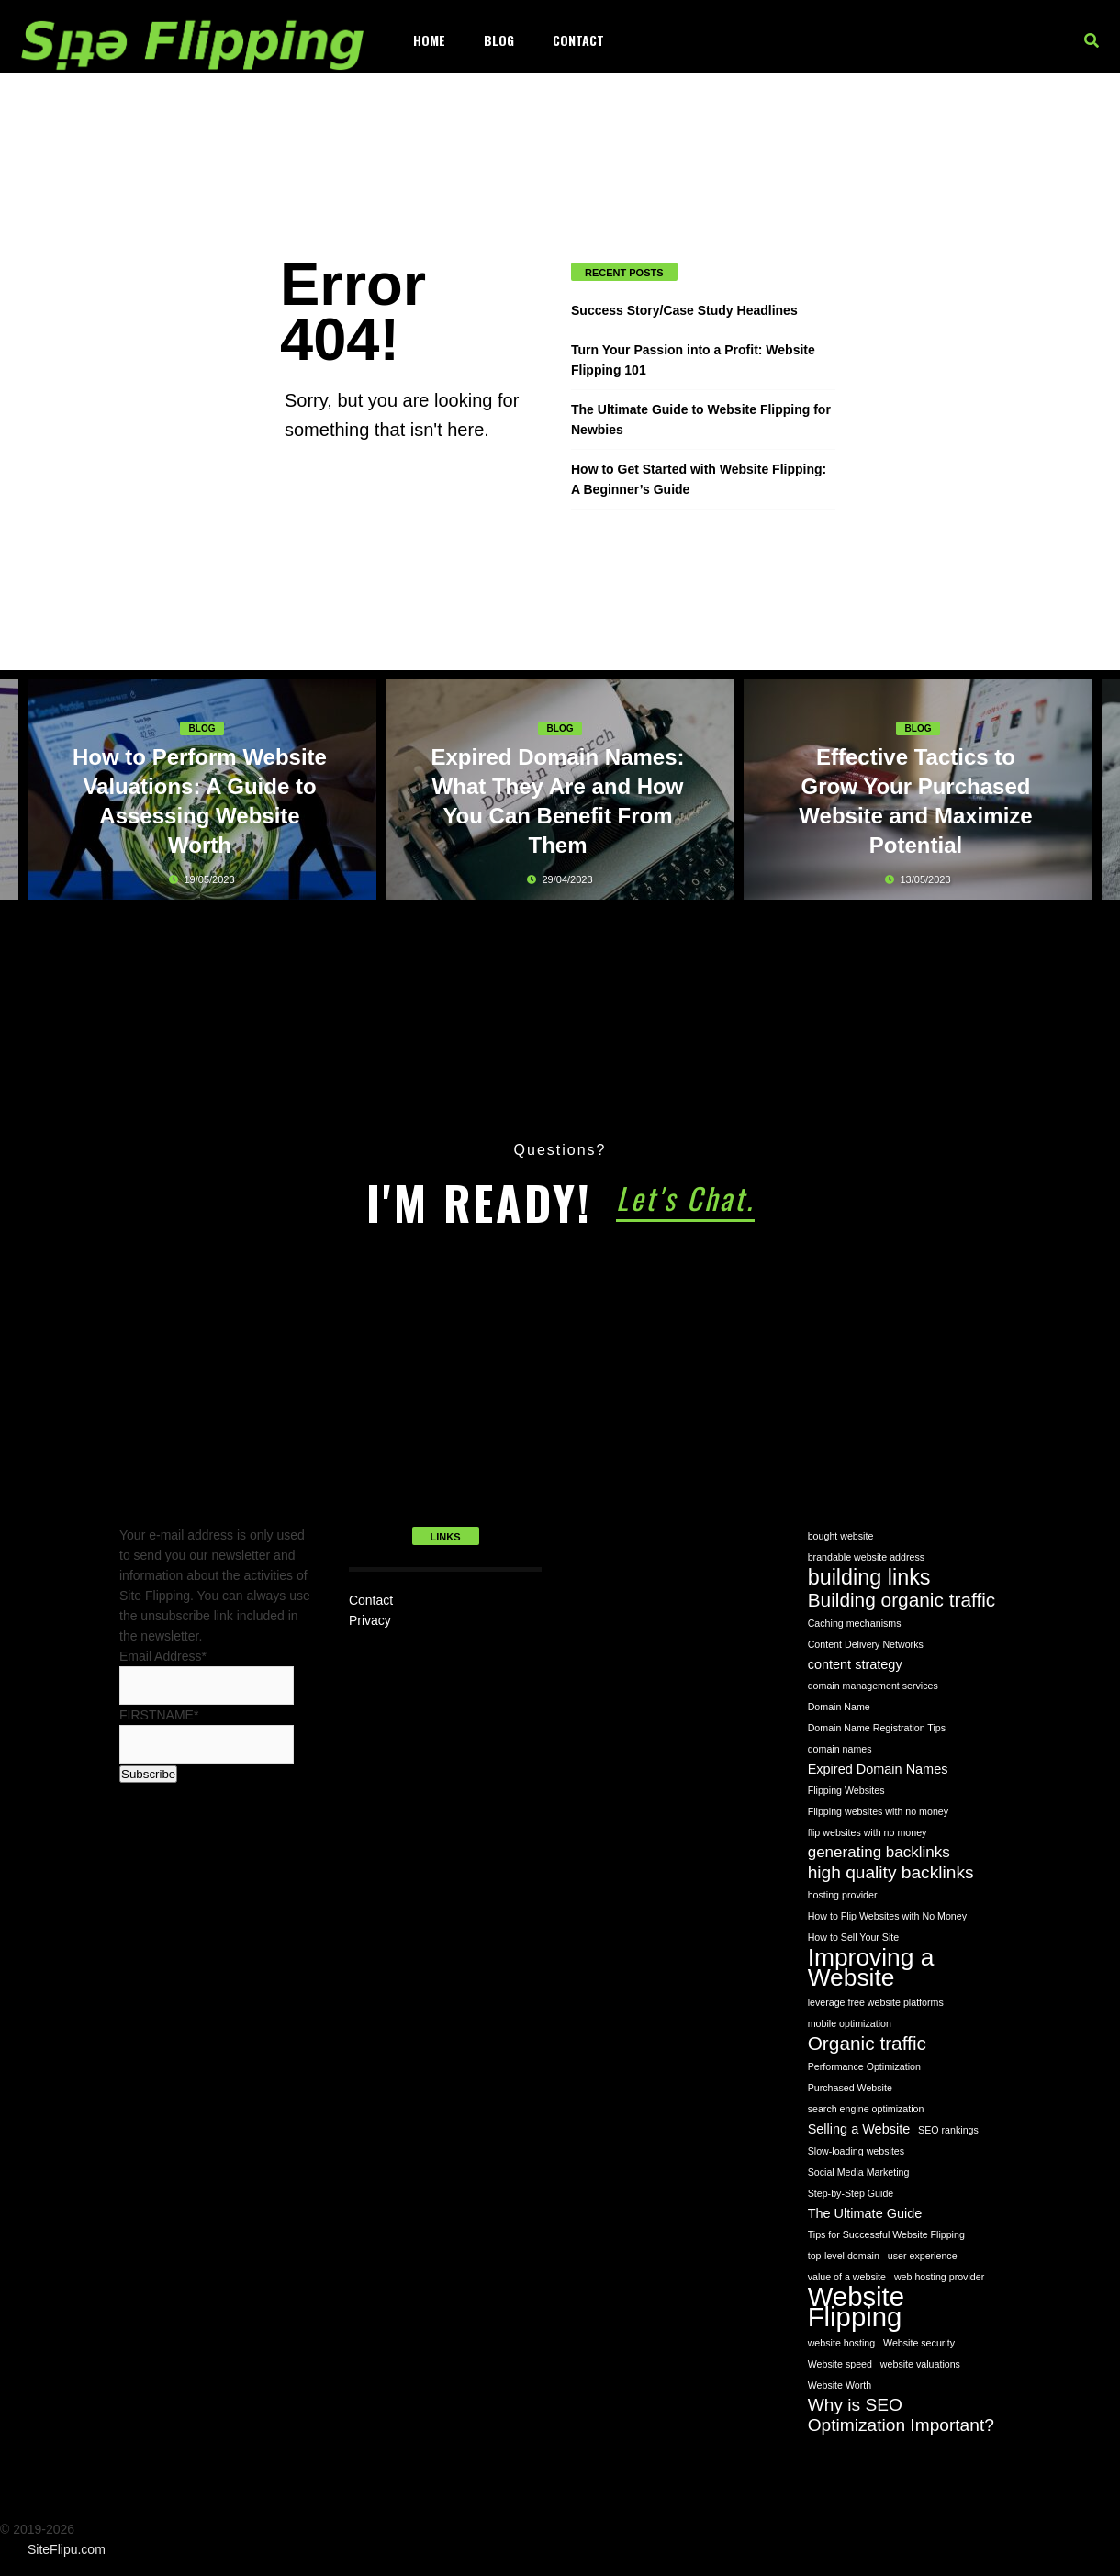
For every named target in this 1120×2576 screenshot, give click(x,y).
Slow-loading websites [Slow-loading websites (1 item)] (856, 2150)
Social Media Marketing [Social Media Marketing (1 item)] (859, 2172)
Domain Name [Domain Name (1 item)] (839, 1706)
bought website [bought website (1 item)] (841, 1535)
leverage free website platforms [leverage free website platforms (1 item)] (876, 2002)
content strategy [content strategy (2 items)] (855, 1664)
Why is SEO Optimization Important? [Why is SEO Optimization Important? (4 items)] (901, 2415)
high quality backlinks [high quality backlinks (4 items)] (891, 1872)
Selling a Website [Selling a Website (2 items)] (859, 2129)
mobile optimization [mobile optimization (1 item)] (849, 2023)
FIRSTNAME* (158, 1715)
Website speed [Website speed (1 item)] (840, 2363)
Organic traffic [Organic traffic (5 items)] (867, 2043)
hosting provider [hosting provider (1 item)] (843, 1894)
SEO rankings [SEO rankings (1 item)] (948, 2129)
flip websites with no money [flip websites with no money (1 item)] (867, 1832)
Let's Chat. (685, 1197)
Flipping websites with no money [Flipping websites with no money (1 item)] (878, 1811)
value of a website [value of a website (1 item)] (847, 2276)
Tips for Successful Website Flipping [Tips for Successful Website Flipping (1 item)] (886, 2234)
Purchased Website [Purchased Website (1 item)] (850, 2087)
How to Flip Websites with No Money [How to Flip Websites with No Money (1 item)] (887, 1915)
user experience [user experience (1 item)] (923, 2255)
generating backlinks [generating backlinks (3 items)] (879, 1852)
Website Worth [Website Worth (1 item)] (840, 2385)
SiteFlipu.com (67, 2549)
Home (429, 40)
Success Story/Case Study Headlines (684, 310)
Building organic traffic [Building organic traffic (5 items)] (902, 1600)
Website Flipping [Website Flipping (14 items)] (856, 2307)
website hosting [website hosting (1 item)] (841, 2342)
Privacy (370, 1620)
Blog (499, 40)
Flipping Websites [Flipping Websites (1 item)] (846, 1790)
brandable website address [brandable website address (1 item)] (866, 1556)
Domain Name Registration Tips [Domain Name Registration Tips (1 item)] (877, 1727)
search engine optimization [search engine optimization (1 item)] (866, 2108)
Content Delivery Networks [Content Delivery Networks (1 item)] (866, 1644)
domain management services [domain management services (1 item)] (873, 1685)
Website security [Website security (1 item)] (919, 2342)
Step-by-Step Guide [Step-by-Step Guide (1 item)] (851, 2193)
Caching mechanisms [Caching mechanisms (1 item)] (855, 1623)
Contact (578, 40)
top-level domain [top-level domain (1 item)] (843, 2255)
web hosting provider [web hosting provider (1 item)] (939, 2276)
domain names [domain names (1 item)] (840, 1748)
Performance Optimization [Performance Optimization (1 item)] (864, 2066)
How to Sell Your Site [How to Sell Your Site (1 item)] (854, 1937)
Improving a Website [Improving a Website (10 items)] (871, 1967)
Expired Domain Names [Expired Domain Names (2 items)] (878, 1769)
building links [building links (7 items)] (869, 1577)
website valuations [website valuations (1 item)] (920, 2363)
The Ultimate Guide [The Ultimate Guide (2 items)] (865, 2213)
